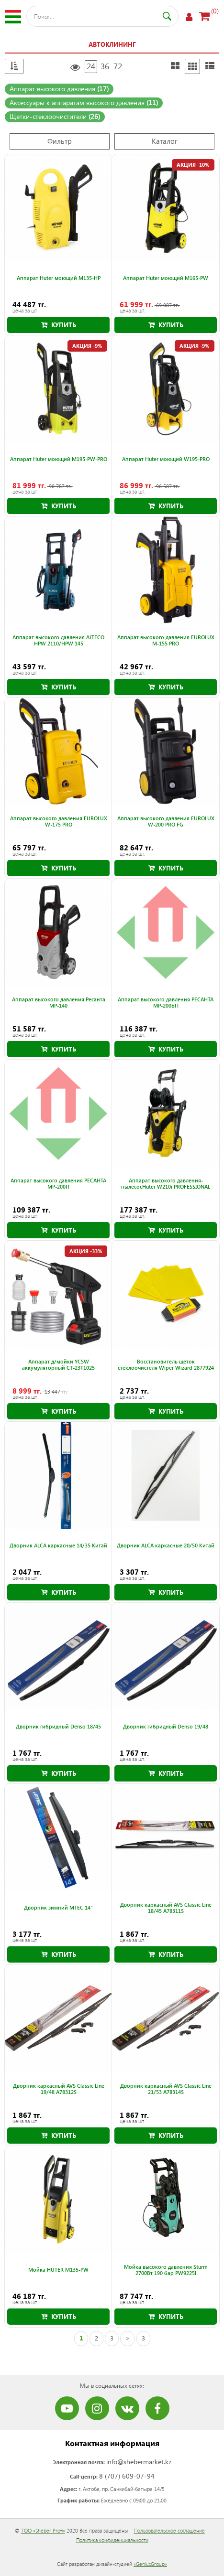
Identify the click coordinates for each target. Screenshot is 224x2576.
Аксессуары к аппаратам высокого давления (84, 102)
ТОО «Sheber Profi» (43, 2530)
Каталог (165, 141)
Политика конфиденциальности (112, 2540)
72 (117, 66)
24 (91, 66)
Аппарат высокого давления (59, 88)
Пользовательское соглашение (169, 2530)
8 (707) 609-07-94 (127, 2475)
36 (105, 66)
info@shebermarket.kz (138, 2461)
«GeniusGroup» (150, 2563)
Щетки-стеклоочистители (55, 116)
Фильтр (59, 141)
